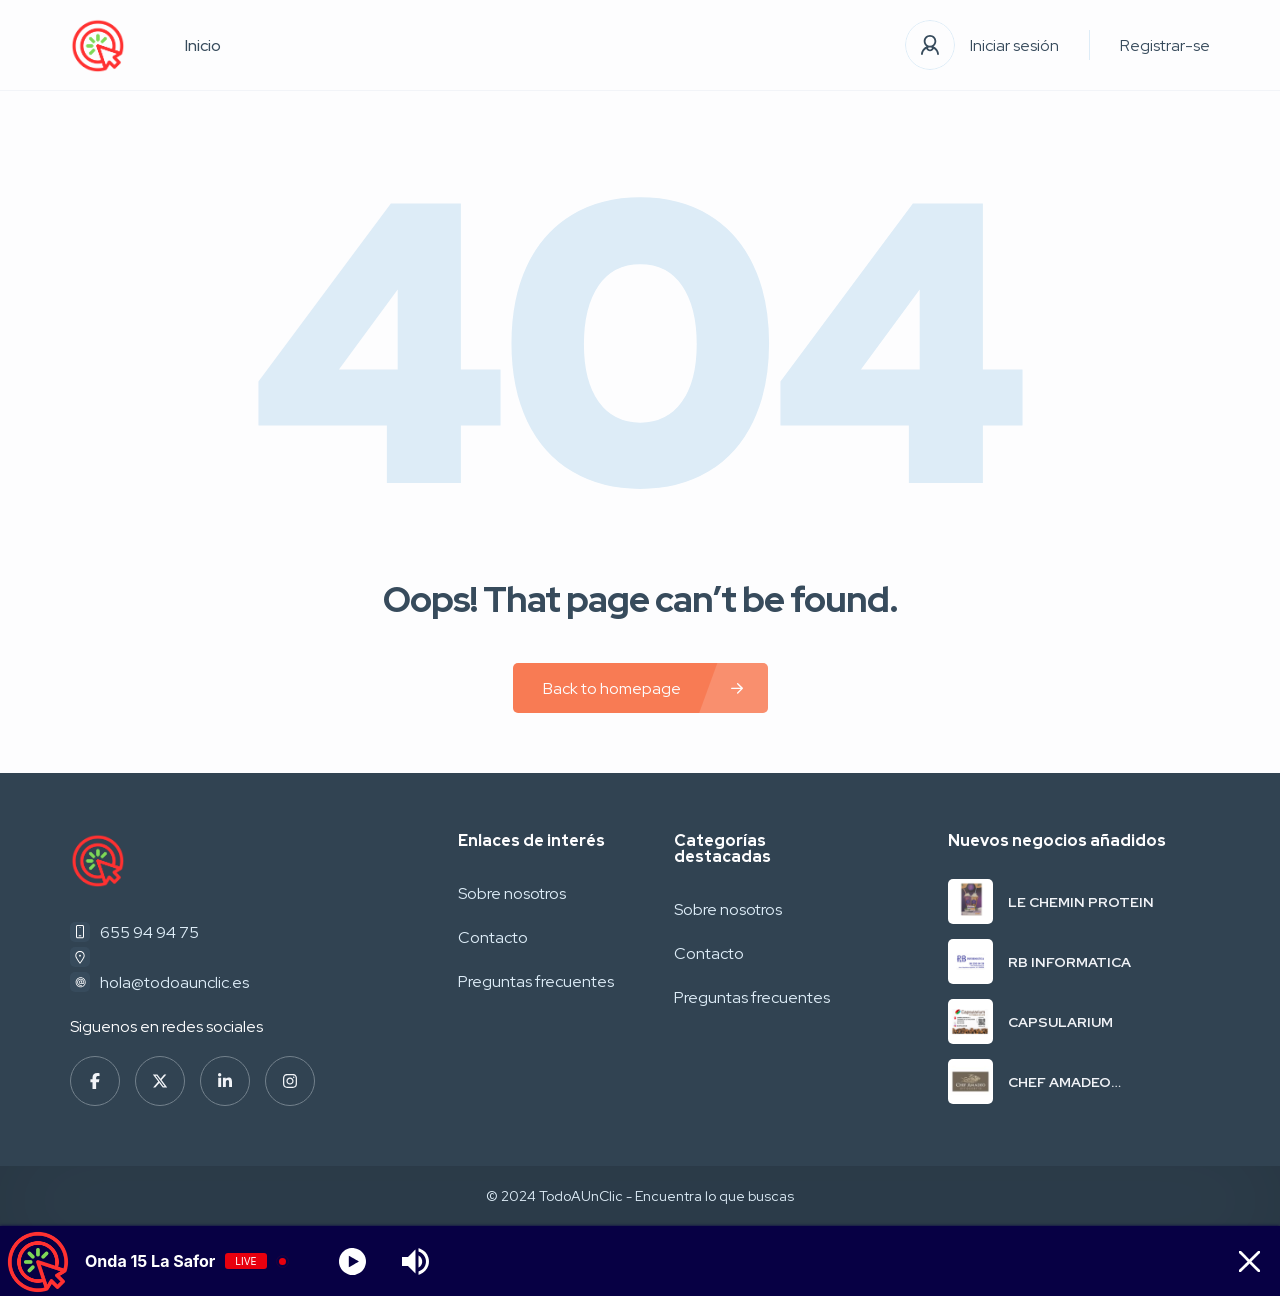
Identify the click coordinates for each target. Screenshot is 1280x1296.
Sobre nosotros (512, 893)
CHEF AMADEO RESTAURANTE (1062, 1082)
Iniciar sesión (1014, 45)
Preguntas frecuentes (536, 981)
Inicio (203, 45)
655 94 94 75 (149, 932)
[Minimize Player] (1243, 1261)
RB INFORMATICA (1069, 962)
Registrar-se (1165, 45)
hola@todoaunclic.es (174, 982)
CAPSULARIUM (1060, 1022)
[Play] (352, 1261)
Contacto (493, 937)
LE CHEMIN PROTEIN (1081, 902)
